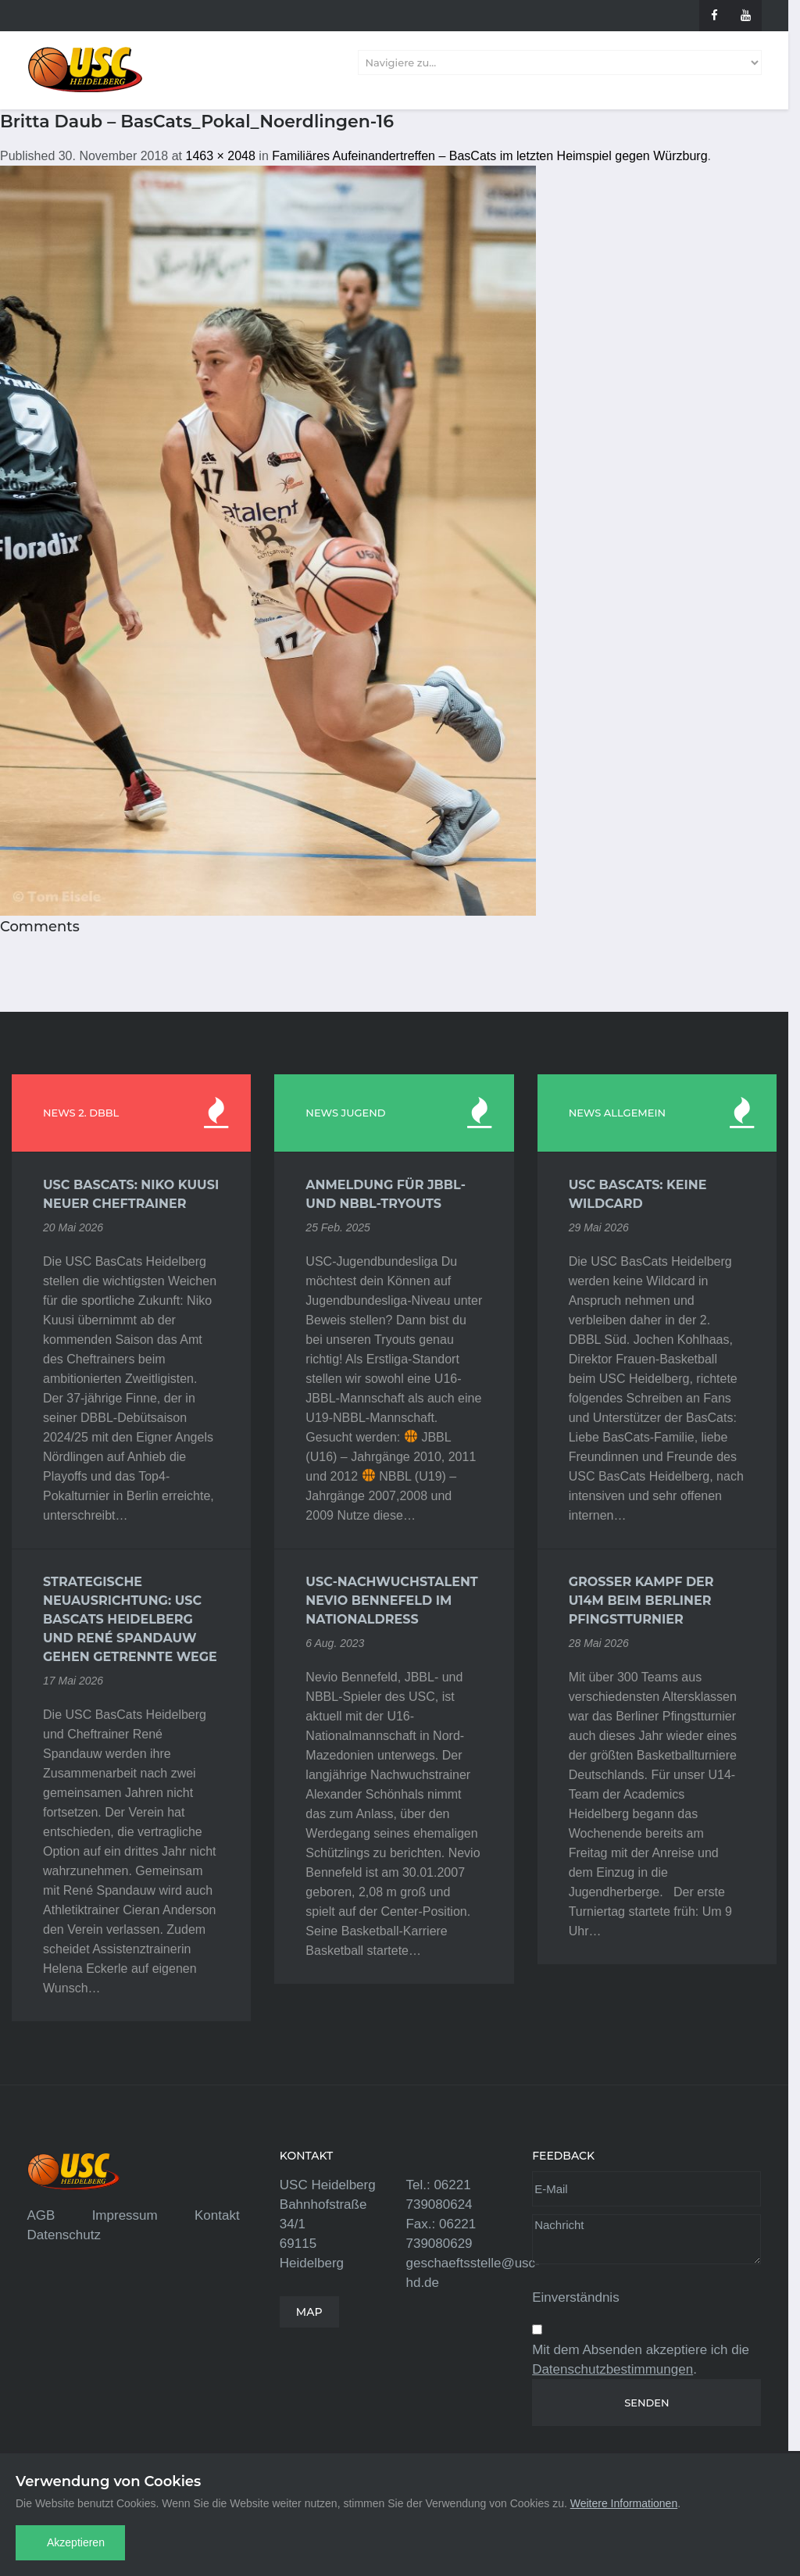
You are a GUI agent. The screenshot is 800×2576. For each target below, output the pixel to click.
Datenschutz (64, 2235)
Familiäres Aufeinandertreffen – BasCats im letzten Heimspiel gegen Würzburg (489, 156)
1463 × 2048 (220, 156)
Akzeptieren (76, 2542)
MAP (309, 2312)
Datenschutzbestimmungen (612, 2369)
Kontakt (217, 2215)
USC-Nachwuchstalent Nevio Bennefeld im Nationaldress (391, 1600)
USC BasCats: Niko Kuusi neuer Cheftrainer (131, 1194)
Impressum (125, 2215)
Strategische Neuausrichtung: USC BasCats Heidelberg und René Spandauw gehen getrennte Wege (130, 1619)
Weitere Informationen (623, 2503)
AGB (41, 2215)
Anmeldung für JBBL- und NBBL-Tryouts (385, 1194)
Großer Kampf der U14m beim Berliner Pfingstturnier (641, 1600)
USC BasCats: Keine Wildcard (638, 1194)
